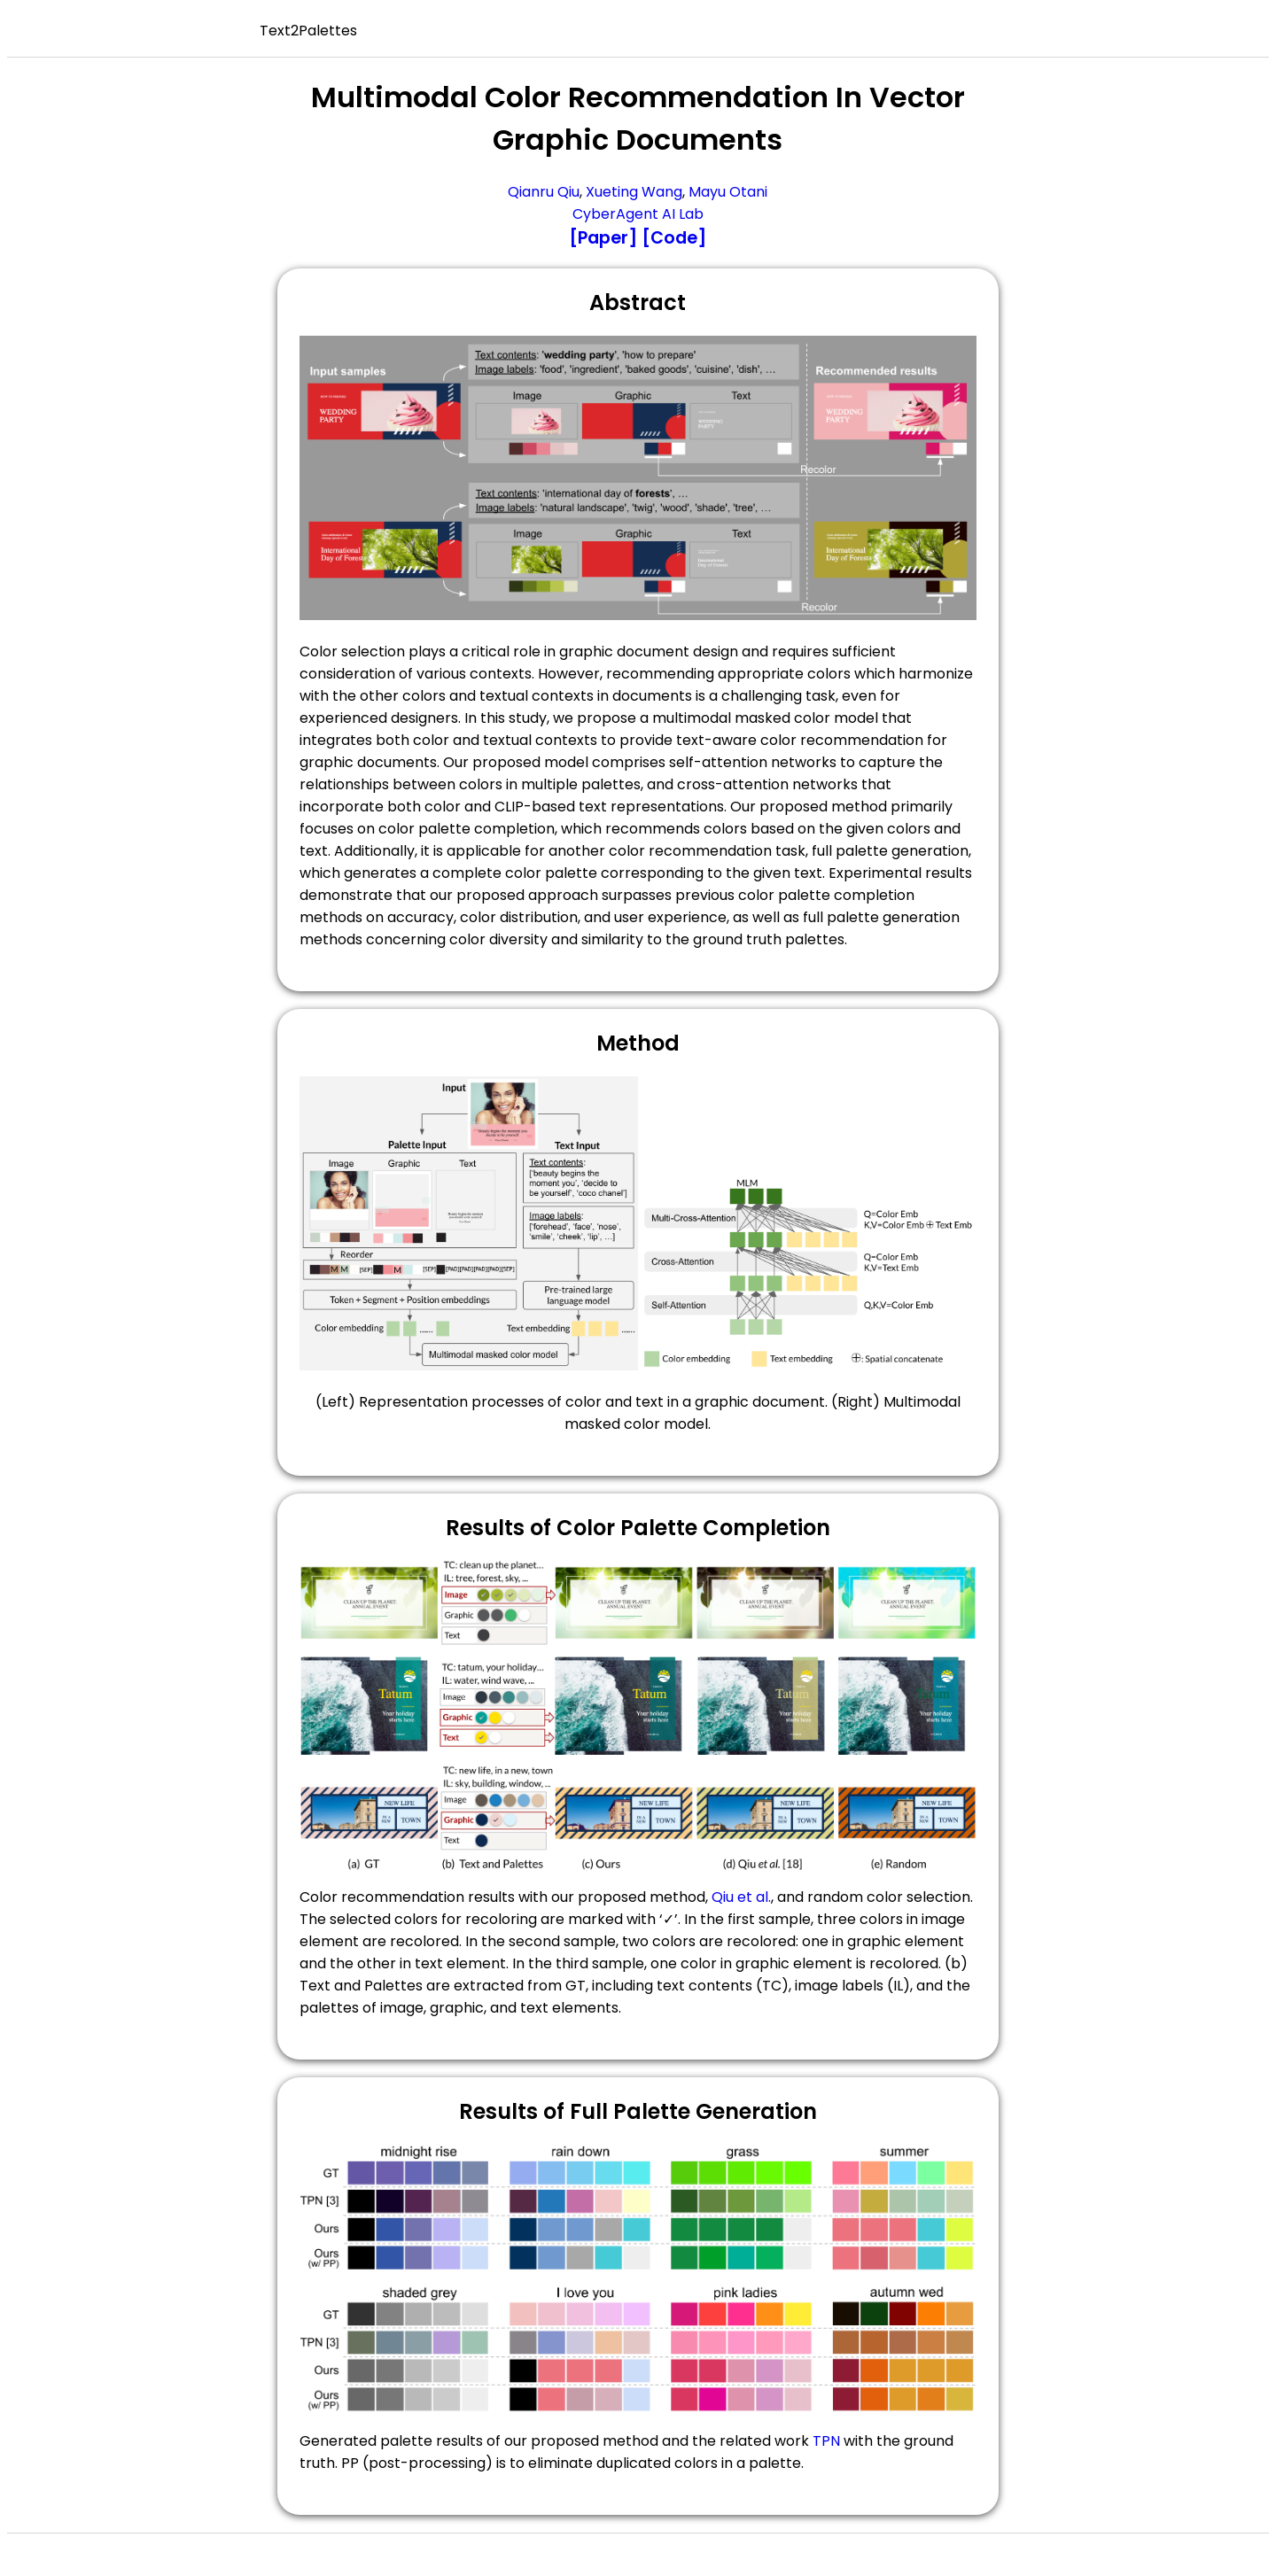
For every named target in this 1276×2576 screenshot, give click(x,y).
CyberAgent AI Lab (638, 214)
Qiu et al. (741, 1897)
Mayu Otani (728, 192)
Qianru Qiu (544, 192)
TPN (826, 2441)
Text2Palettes (308, 30)
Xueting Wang (634, 192)
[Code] (674, 238)
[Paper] (603, 238)
